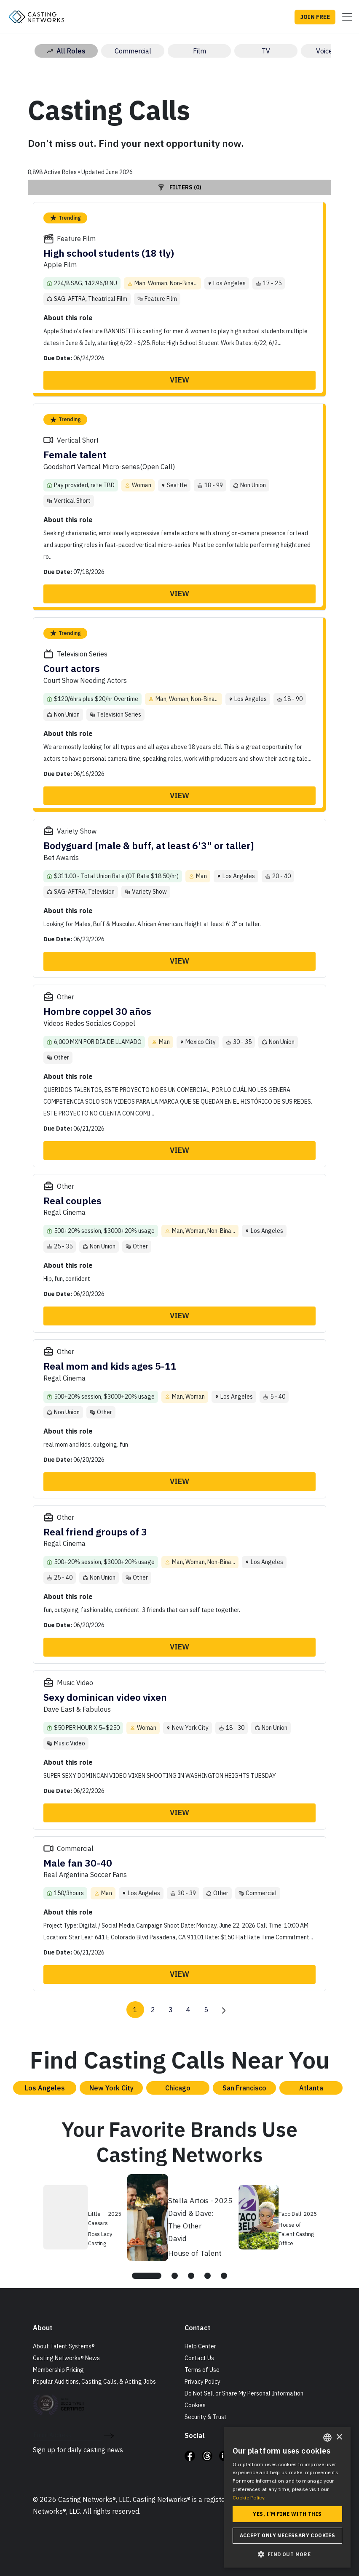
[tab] (146, 2276)
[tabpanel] (180, 2215)
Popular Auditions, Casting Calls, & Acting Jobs (94, 2381)
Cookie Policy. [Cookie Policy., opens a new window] (249, 2497)
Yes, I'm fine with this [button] (287, 2514)
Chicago (177, 2088)
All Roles (66, 51)
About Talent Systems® (64, 2346)
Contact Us (199, 2358)
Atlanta (311, 2088)
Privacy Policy (202, 2381)
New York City (111, 2088)
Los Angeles (45, 2088)
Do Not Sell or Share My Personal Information (244, 2393)
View (179, 380)
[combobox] (327, 2437)
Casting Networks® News (66, 2358)
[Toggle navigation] (344, 16)
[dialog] (287, 2497)
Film (199, 51)
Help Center (200, 2346)
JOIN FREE (315, 17)
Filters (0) (179, 187)
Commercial (133, 51)
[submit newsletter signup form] (109, 2435)
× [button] (339, 2437)
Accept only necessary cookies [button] (287, 2535)
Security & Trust (206, 2417)
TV (266, 51)
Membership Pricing (58, 2370)
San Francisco (244, 2088)
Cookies (195, 2405)
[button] (287, 2554)
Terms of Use (202, 2370)
